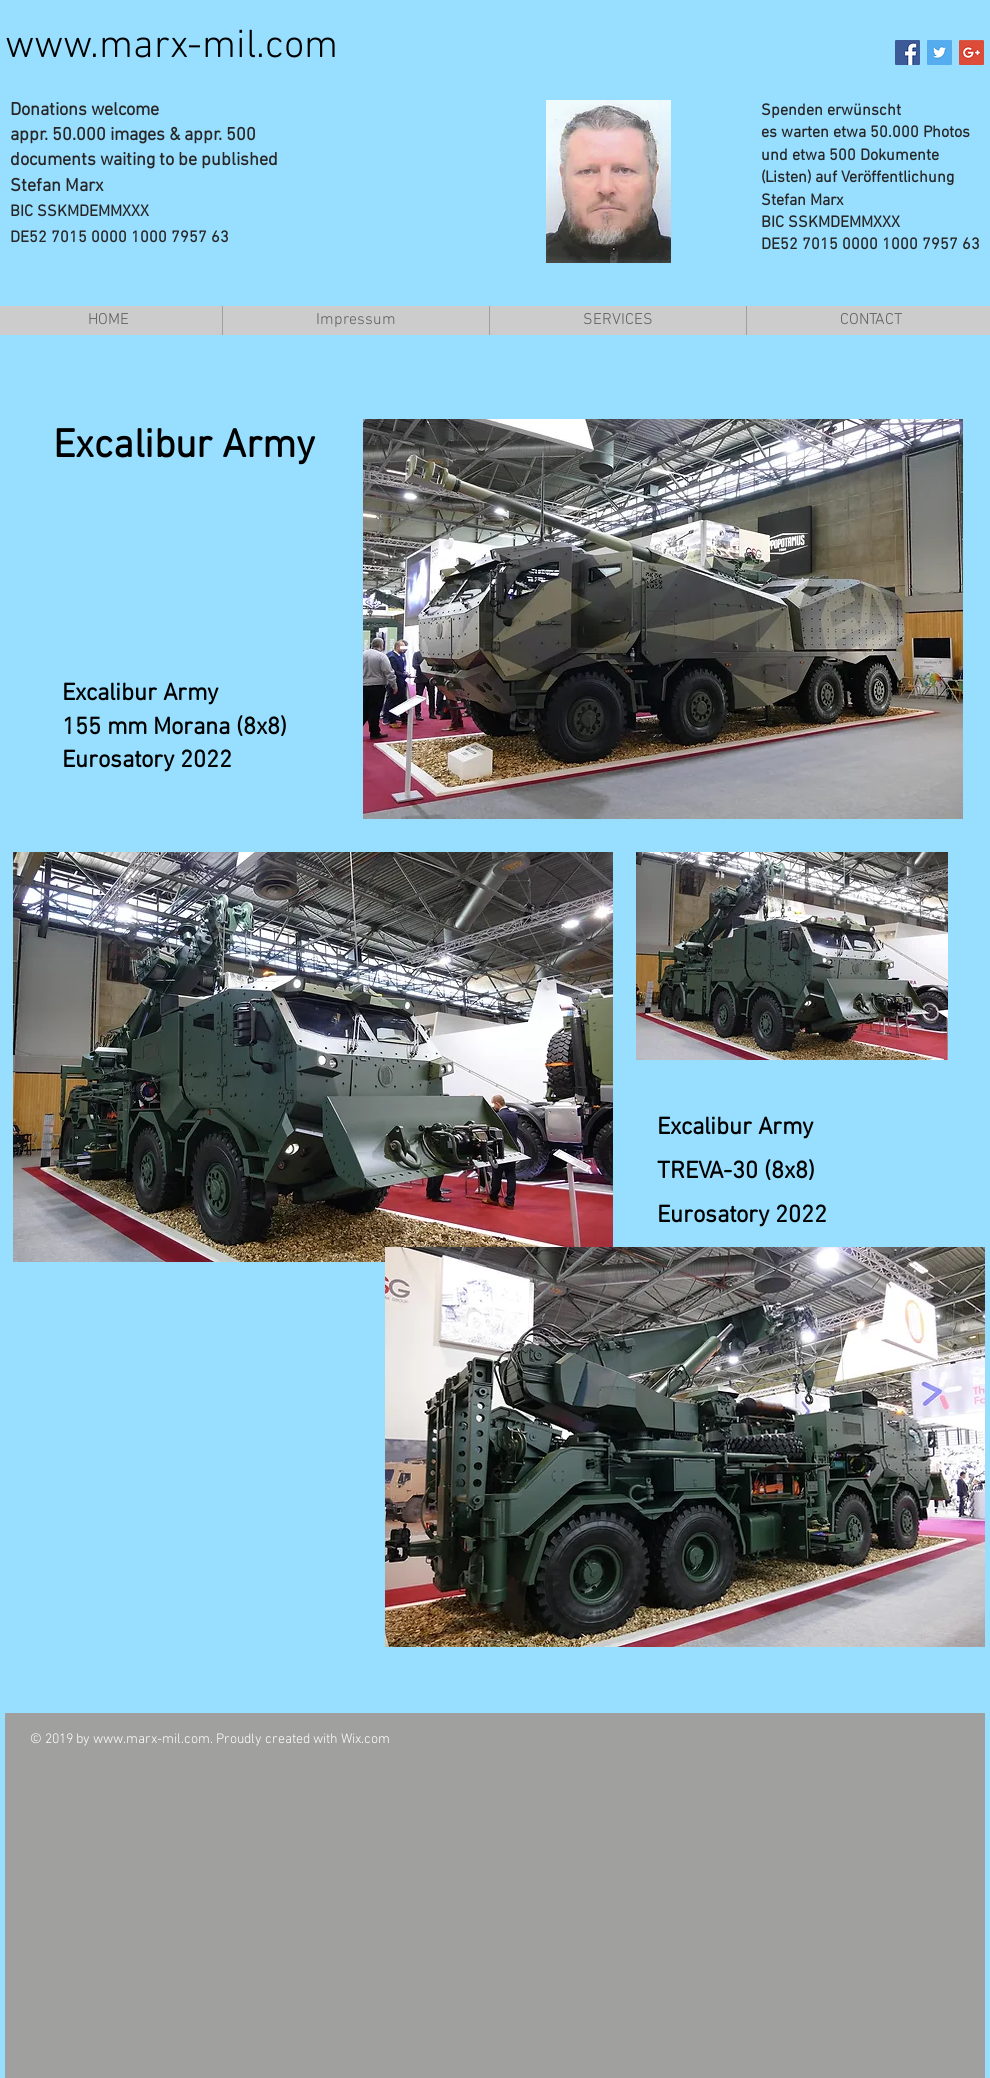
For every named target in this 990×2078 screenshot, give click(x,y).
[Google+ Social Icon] (971, 52)
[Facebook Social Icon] (907, 52)
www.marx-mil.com (171, 47)
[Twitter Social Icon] (939, 52)
